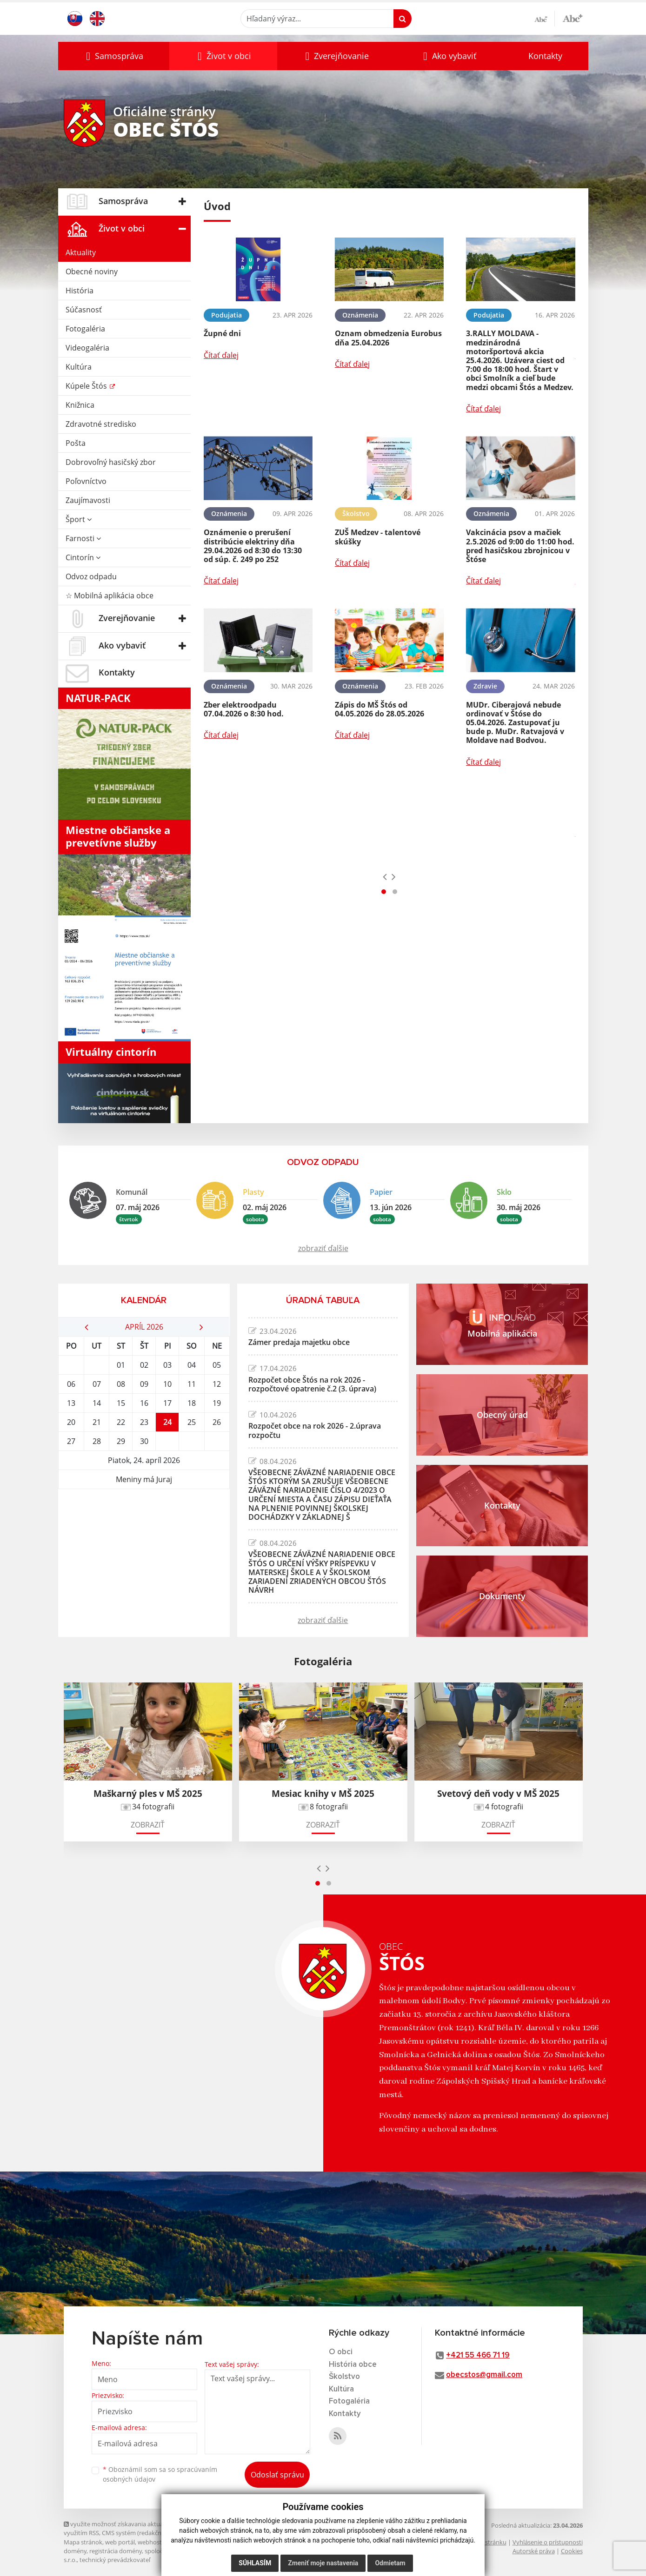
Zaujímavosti (88, 500)
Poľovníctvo (86, 481)
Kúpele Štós (87, 386)
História (79, 290)
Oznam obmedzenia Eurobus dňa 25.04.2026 (388, 337)
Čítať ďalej (221, 355)
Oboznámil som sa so (160, 2474)
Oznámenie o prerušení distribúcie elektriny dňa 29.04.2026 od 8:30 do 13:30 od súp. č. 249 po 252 (253, 545)
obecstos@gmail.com (484, 2375)
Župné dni (222, 333)
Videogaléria (87, 348)
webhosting (154, 2542)
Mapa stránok (83, 2542)
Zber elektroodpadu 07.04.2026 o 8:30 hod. (244, 709)
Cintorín (83, 557)
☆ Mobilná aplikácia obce (109, 595)
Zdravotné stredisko (101, 424)
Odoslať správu (277, 2475)
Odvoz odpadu (91, 576)
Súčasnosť (84, 310)
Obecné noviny (92, 271)
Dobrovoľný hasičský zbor (111, 462)
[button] (114, 56)
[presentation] (385, 876)
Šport (79, 519)
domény (75, 2551)
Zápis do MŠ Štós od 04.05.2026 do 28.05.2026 (379, 709)
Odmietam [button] (390, 2563)
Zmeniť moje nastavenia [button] (323, 2563)
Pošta (76, 443)
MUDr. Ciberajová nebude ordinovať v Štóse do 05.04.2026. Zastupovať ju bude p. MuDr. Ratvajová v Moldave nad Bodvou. (515, 723)
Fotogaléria (85, 329)
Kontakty (545, 55)
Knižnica (80, 405)
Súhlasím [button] (255, 2563)
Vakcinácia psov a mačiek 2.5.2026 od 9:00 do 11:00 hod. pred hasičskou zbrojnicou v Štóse (520, 545)
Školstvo (344, 2377)
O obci (341, 2352)
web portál (120, 2542)
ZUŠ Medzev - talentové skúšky (377, 536)
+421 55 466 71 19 (478, 2355)
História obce (353, 2365)
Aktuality (81, 252)
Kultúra (79, 367)
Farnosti (83, 538)
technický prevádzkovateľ (115, 2560)
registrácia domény (115, 2551)
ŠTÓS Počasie (144, 1524)
